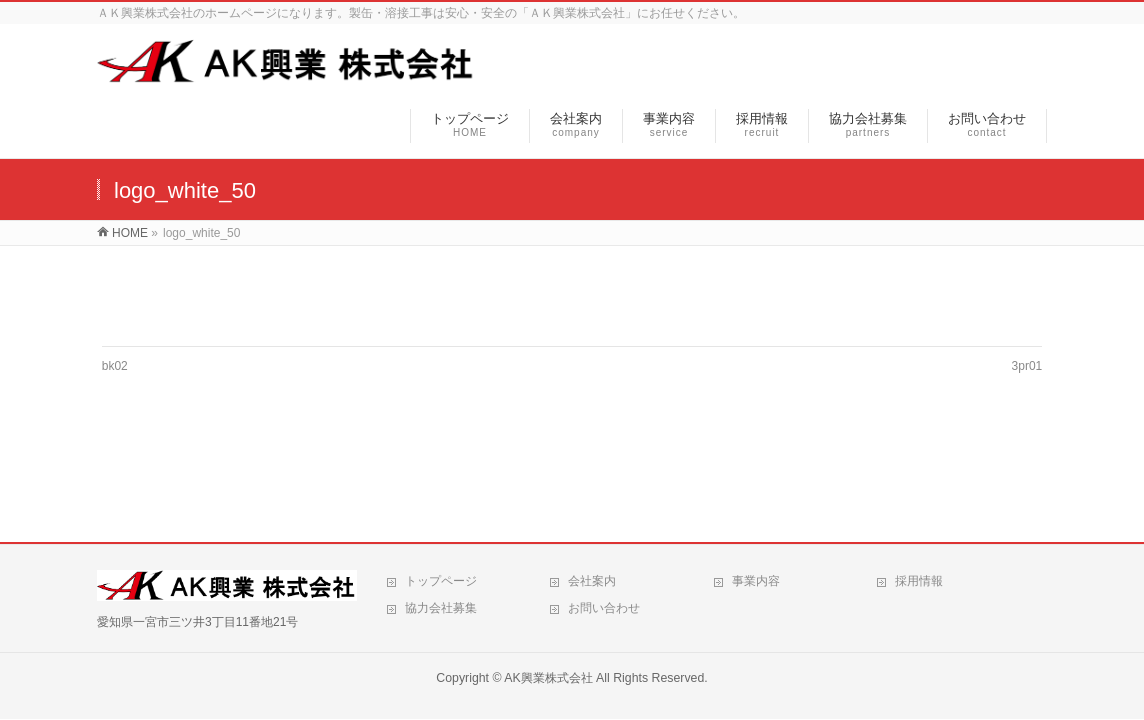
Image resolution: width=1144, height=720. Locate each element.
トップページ (441, 581)
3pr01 (1027, 366)
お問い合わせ (604, 608)
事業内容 (756, 581)
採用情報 (919, 581)
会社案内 (592, 581)
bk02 (115, 366)
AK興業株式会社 (548, 678)
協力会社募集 (441, 608)
